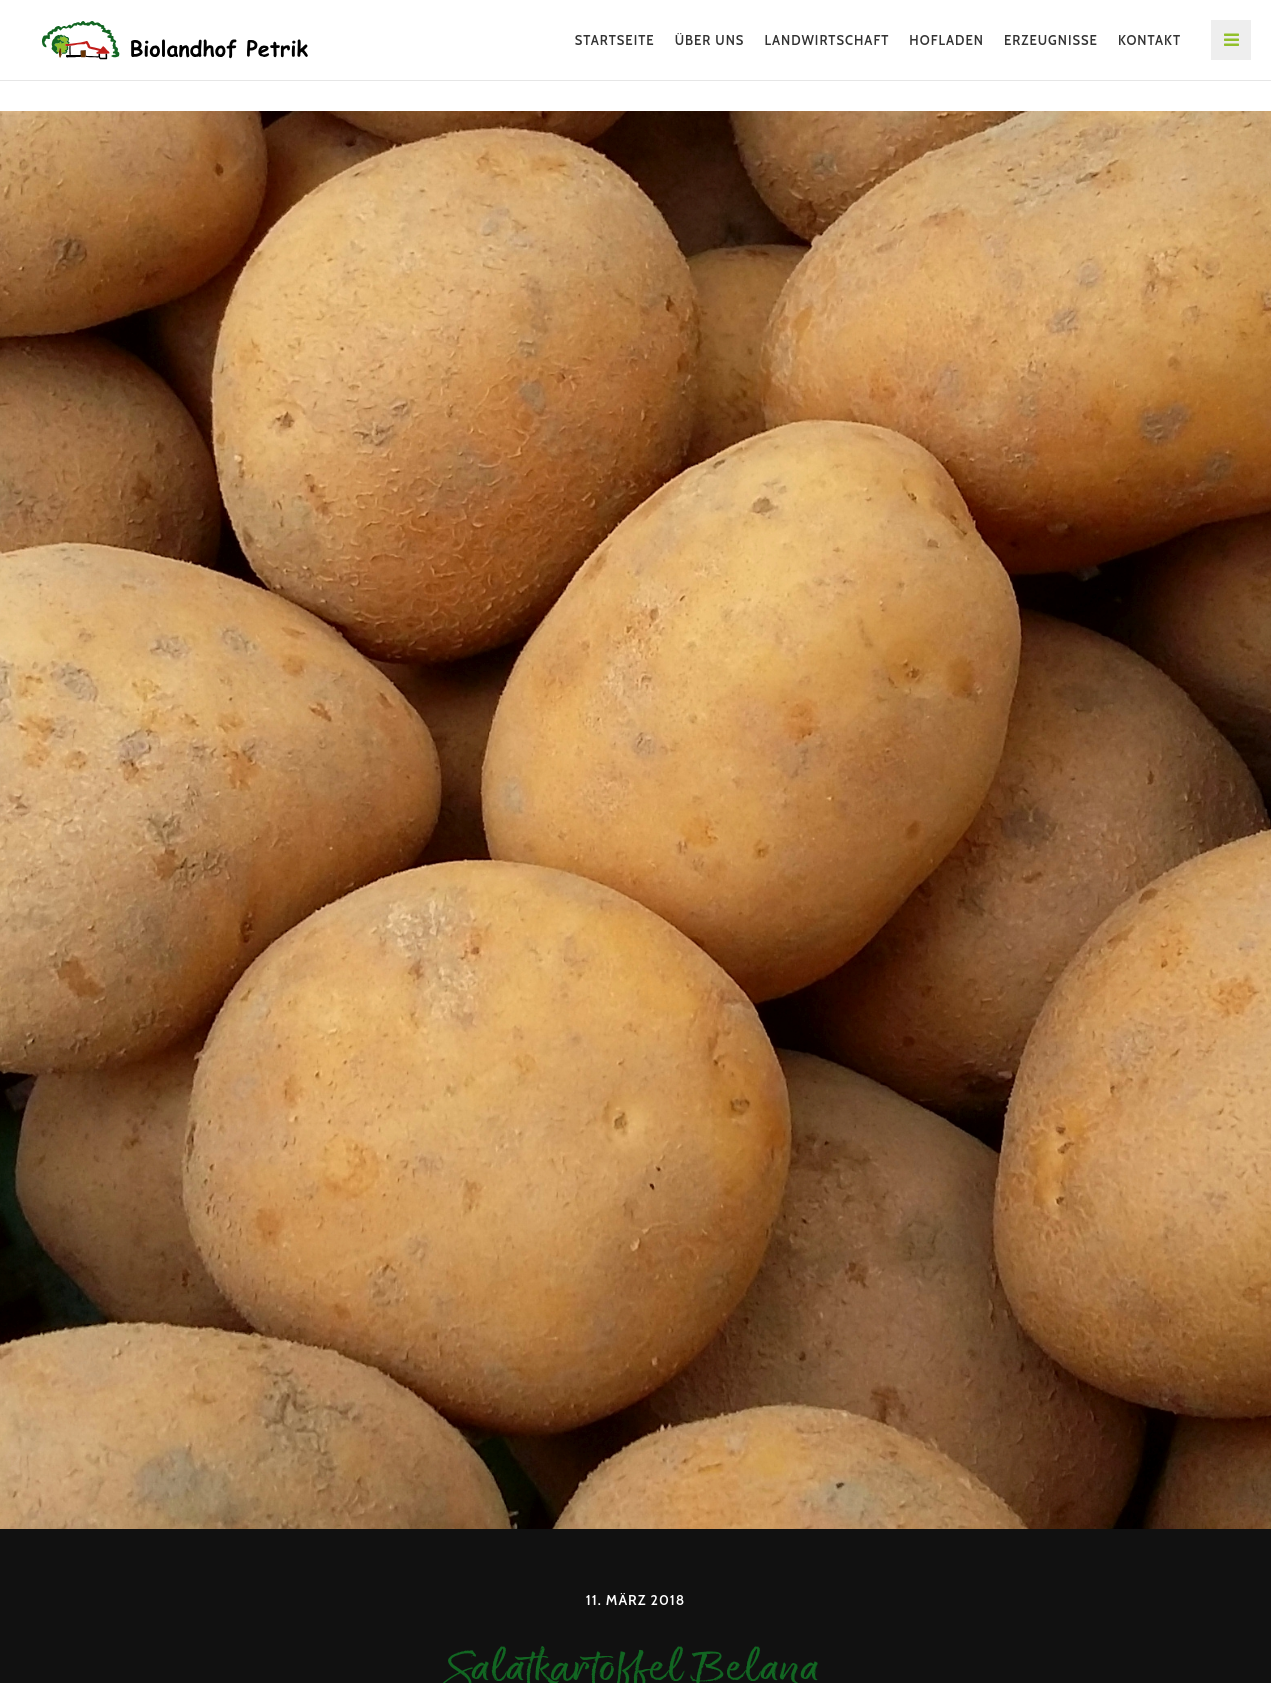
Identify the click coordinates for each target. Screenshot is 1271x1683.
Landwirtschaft (826, 40)
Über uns (710, 40)
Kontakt (1149, 40)
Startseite (615, 40)
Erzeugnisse (1051, 40)
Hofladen (946, 40)
